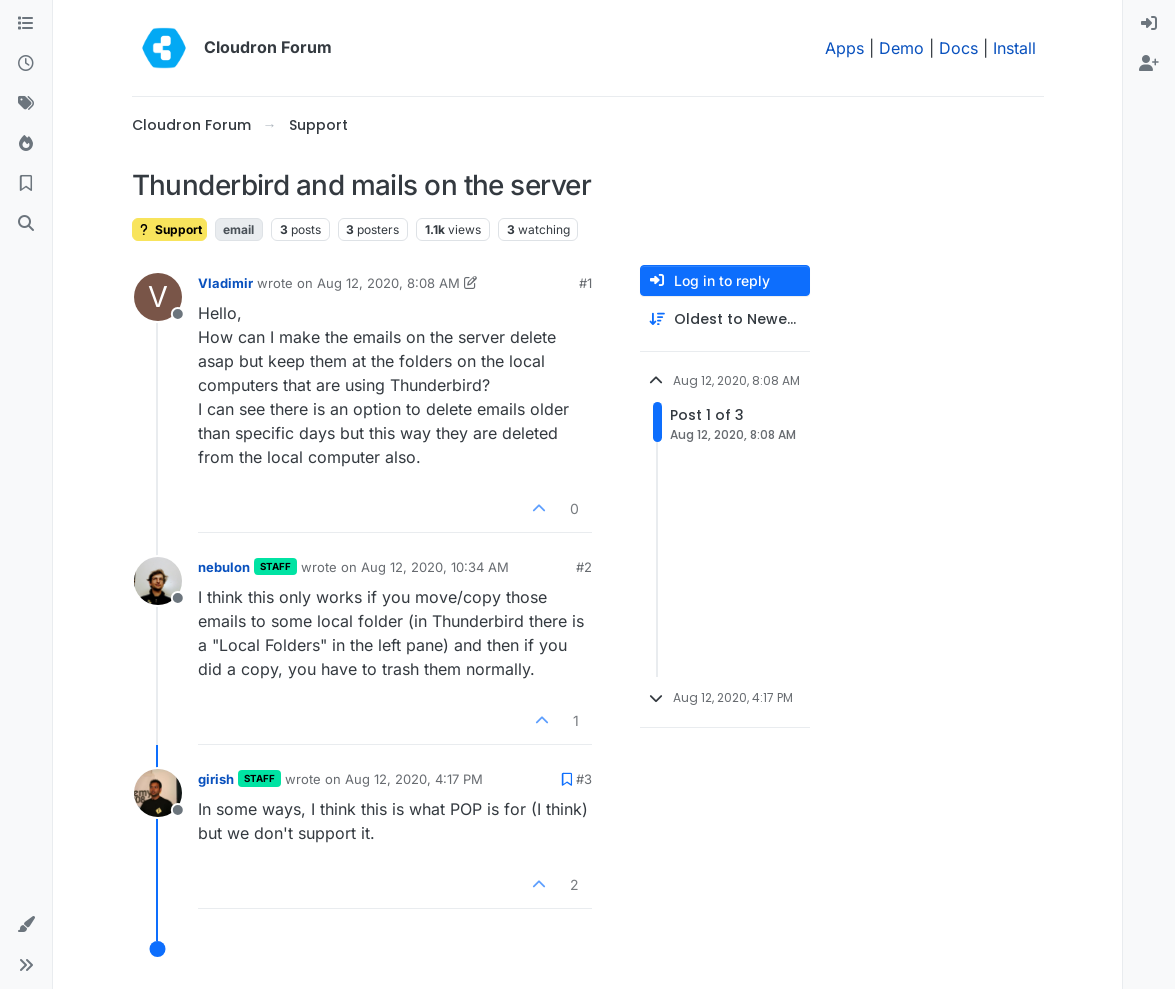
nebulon (224, 567)
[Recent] (26, 64)
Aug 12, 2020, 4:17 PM (414, 779)
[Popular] (26, 144)
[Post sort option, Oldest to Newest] (725, 319)
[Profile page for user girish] (158, 793)
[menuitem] (1149, 24)
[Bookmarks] (26, 184)
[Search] (26, 224)
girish (216, 779)
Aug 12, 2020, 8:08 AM (388, 283)
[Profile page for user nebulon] (158, 581)
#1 (585, 283)
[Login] (1149, 24)
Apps (844, 48)
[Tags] (26, 104)
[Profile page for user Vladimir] (158, 297)
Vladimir (225, 283)
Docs (958, 48)
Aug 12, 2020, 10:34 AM (435, 567)
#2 (584, 567)
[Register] (1149, 64)
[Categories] (26, 24)
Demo (901, 48)
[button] (26, 925)
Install (1014, 48)
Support (169, 229)
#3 (584, 779)
